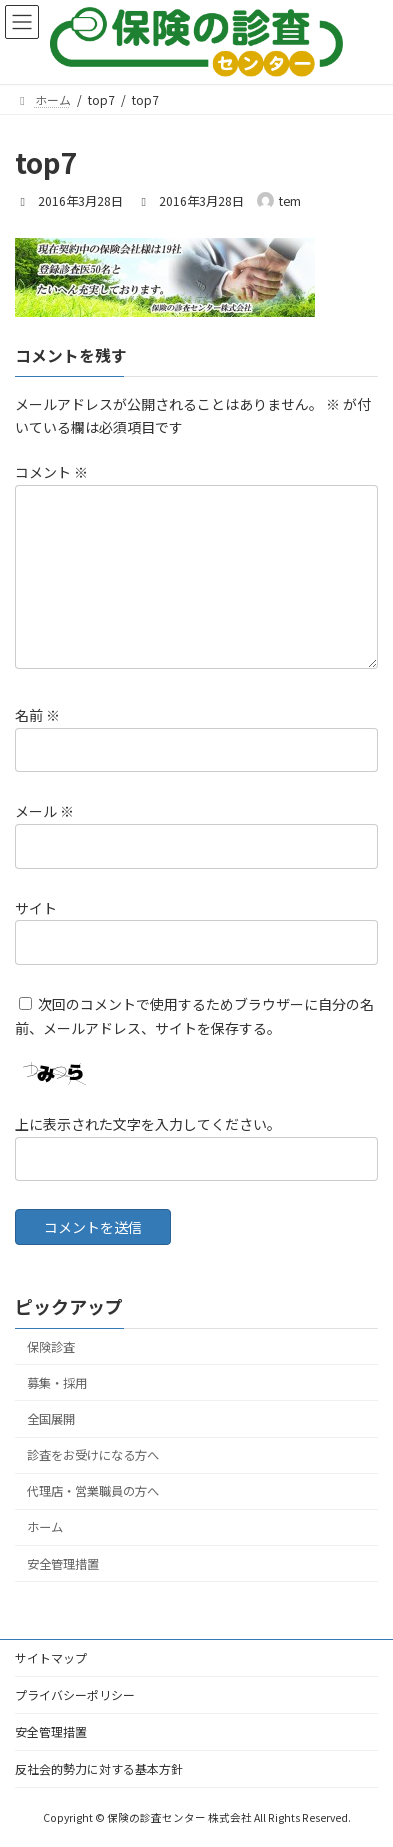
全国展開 (51, 1419)
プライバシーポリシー (75, 1694)
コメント (51, 472)
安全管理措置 (63, 1564)
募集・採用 (57, 1383)
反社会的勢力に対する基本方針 (99, 1768)
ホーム (45, 1528)
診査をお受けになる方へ (93, 1456)
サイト (36, 908)
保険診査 (51, 1347)
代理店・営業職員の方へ (93, 1492)
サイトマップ (51, 1657)
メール (44, 812)
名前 (37, 715)
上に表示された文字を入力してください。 (148, 1124)
